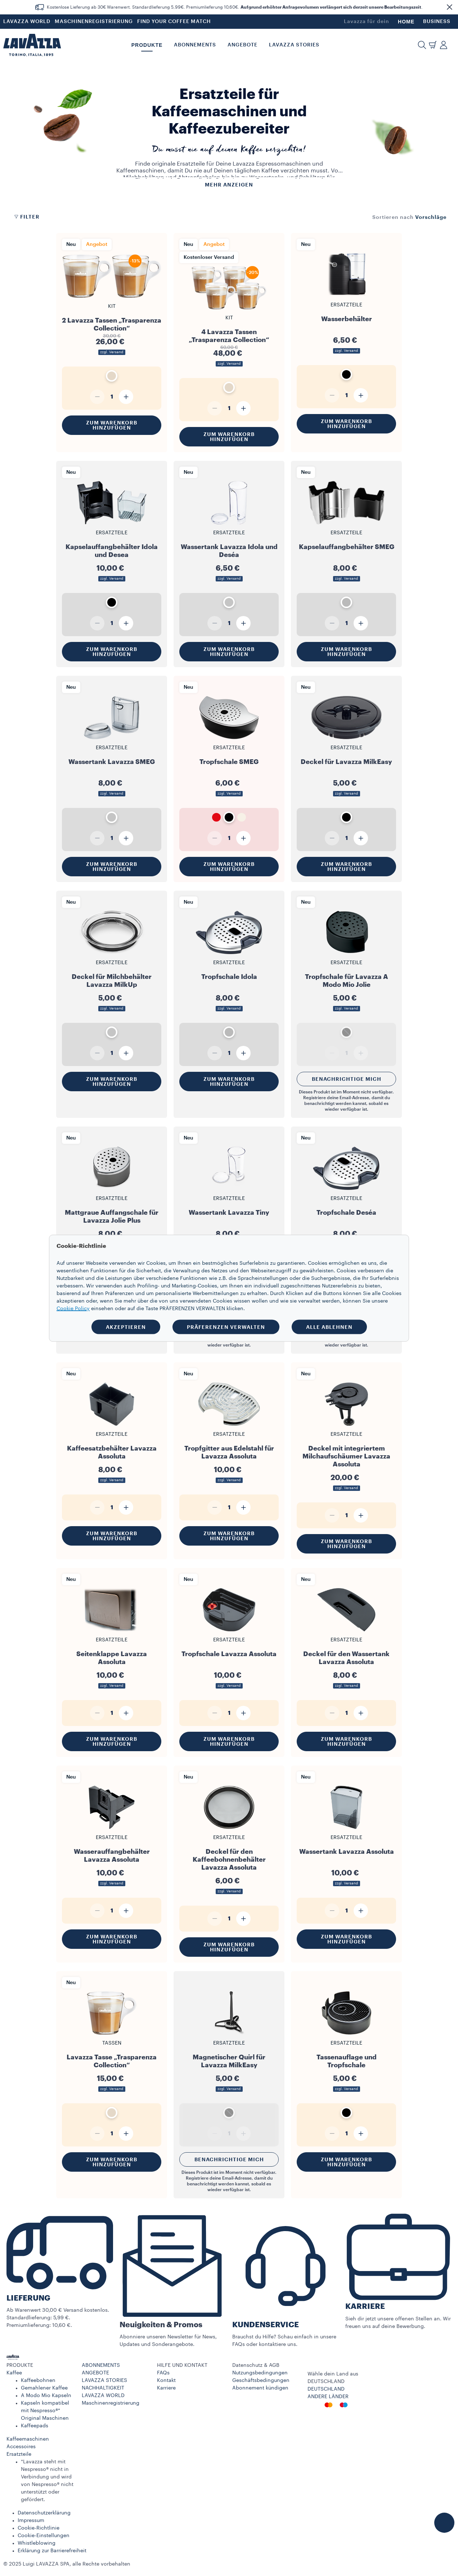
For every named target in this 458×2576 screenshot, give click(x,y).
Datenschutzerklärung (44, 2513)
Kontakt (166, 2380)
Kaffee (14, 2372)
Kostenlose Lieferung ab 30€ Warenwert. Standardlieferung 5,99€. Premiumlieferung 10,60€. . (235, 7)
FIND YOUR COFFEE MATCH (174, 21)
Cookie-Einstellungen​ (43, 2535)
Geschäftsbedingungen (260, 2380)
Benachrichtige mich (346, 1079)
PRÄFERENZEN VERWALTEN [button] (226, 1326)
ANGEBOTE (95, 2372)
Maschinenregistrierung (110, 2403)
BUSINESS (436, 21)
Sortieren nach (393, 217)
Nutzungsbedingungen (260, 2372)
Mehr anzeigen (229, 184)
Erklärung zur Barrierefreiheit (52, 2550)
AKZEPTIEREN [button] (126, 1326)
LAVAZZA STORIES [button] (294, 45)
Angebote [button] (242, 45)
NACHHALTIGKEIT (103, 2388)
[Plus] (126, 397)
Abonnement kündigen (260, 2388)
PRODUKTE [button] (147, 45)
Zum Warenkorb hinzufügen (111, 425)
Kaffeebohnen (38, 2380)
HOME (406, 21)
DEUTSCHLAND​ (326, 2389)
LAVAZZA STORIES (104, 2380)
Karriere (166, 2388)
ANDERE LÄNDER (328, 2396)
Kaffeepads (34, 2425)
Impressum (31, 2520)
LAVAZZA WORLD (26, 21)
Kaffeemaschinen (27, 2439)
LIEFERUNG (28, 2298)
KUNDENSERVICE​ (265, 2325)
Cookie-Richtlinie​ (38, 2528)
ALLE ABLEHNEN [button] (329, 1326)
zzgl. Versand (111, 352)
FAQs (163, 2372)
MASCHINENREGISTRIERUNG (94, 21)
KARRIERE (365, 2306)
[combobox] (430, 217)
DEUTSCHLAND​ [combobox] (326, 2381)
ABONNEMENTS (101, 2365)
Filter (27, 216)
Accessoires (21, 2446)
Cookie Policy (73, 1308)
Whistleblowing (36, 2543)
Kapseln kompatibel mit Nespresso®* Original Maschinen (45, 2411)
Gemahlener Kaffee (44, 2388)
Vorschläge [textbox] (430, 217)
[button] (449, 7)
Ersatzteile (18, 2454)
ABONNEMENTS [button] (195, 45)
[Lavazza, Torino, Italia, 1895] (32, 45)
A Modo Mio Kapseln (46, 2395)
